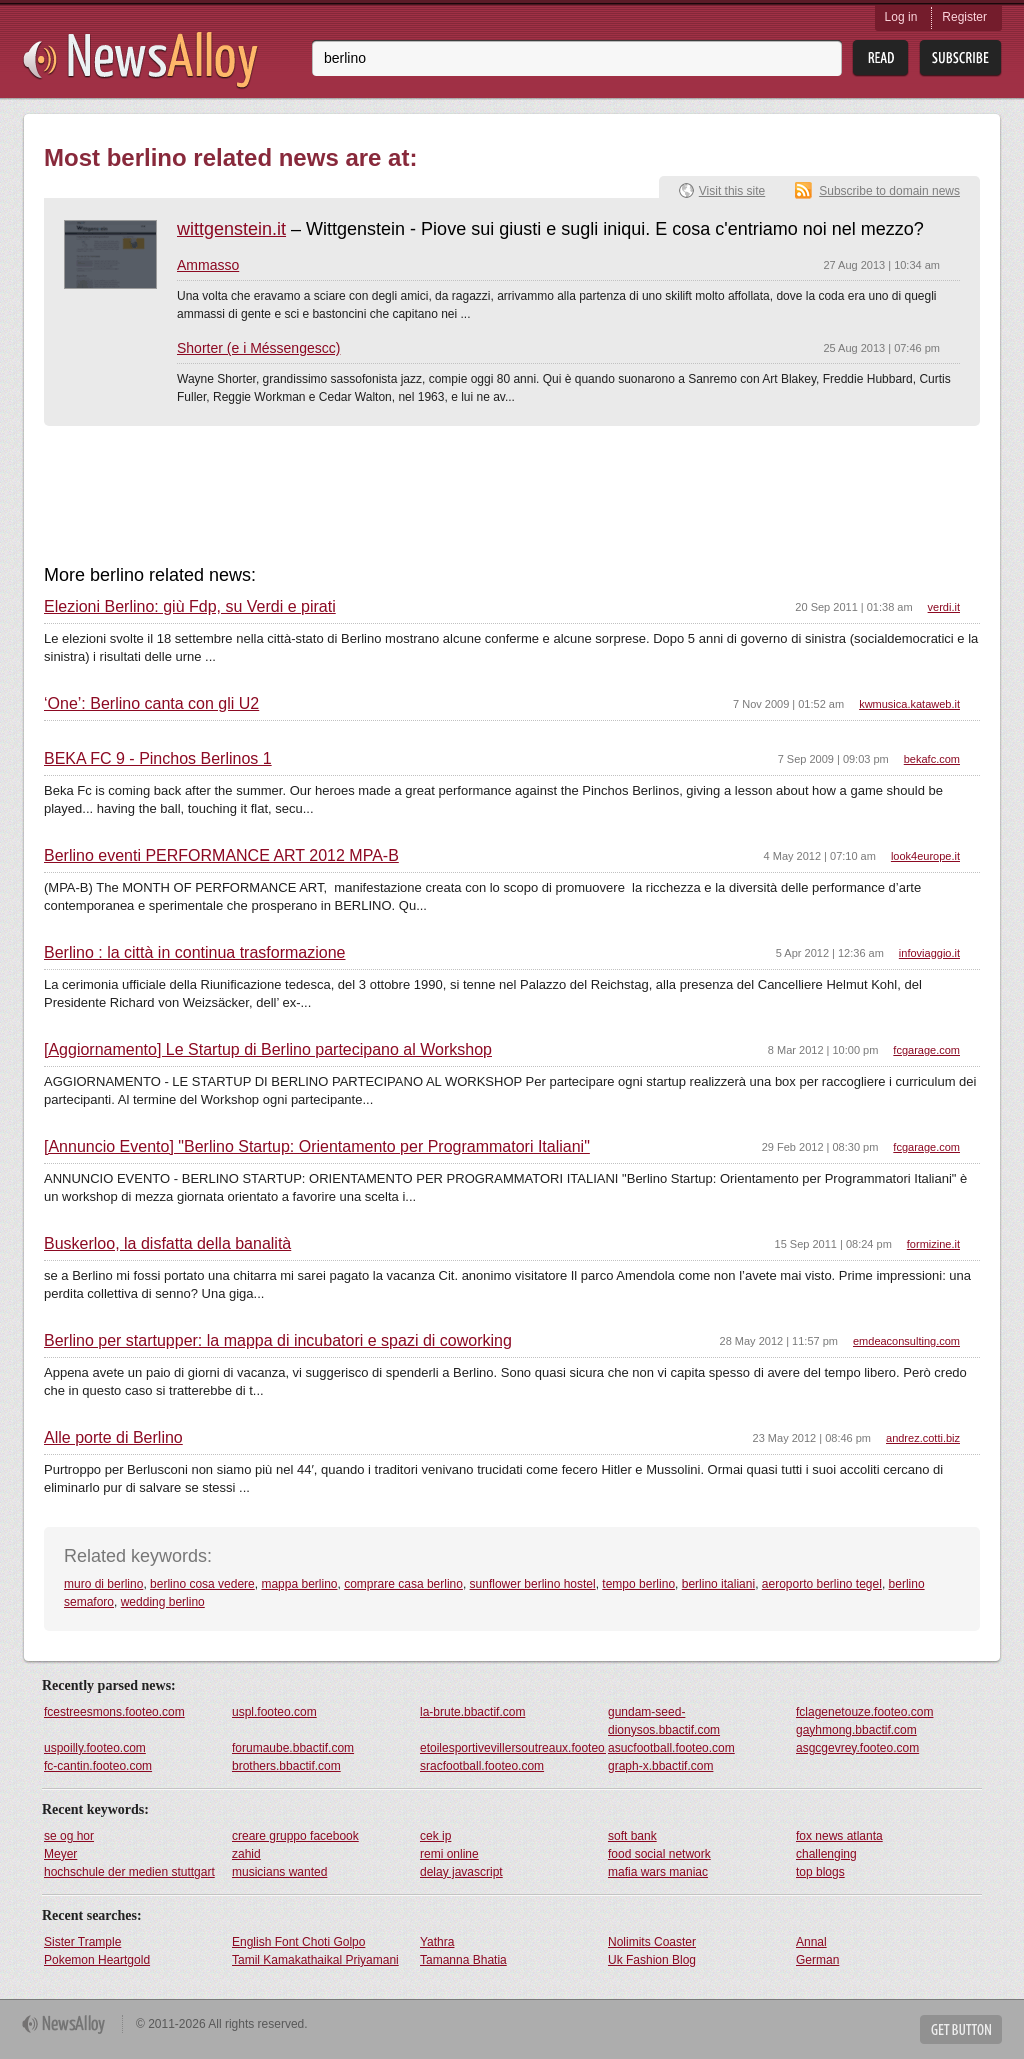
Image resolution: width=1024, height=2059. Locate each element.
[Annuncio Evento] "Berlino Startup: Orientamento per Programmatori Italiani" (317, 1147)
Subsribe (960, 58)
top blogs (820, 1872)
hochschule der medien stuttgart (129, 1872)
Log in (901, 17)
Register (964, 17)
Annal (811, 1942)
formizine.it (933, 1244)
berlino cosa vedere (202, 1584)
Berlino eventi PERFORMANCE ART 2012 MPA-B (221, 856)
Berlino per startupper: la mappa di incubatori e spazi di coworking (278, 1341)
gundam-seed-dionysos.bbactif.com (664, 1721)
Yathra (437, 1942)
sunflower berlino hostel (533, 1584)
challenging (826, 1854)
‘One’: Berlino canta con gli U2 (151, 704)
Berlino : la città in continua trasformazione (194, 953)
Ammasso (208, 265)
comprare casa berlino (403, 1584)
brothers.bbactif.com (286, 1766)
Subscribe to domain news (889, 191)
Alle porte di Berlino (113, 1438)
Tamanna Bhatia (463, 1960)
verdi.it (944, 607)
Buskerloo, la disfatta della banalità (167, 1244)
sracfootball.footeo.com (482, 1766)
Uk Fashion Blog (652, 1960)
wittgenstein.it (231, 229)
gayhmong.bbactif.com (856, 1730)
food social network (659, 1854)
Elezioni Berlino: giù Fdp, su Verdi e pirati (190, 607)
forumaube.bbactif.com (293, 1748)
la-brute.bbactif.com (472, 1712)
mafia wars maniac (658, 1872)
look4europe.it (925, 856)
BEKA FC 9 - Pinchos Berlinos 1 (158, 759)
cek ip (435, 1836)
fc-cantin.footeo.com (98, 1766)
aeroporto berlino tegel (822, 1584)
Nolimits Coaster (652, 1942)
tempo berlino (638, 1584)
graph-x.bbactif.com (660, 1766)
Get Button (961, 2029)
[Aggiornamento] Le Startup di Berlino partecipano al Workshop (268, 1050)
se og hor (69, 1836)
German (817, 1960)
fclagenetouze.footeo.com (864, 1712)
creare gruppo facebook (295, 1836)
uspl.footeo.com (274, 1712)
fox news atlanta (839, 1836)
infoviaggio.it (929, 953)
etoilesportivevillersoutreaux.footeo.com (513, 1748)
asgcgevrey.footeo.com (857, 1748)
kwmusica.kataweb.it (909, 704)
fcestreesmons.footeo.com (114, 1712)
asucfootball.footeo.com (671, 1748)
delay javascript (461, 1872)
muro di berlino (103, 1584)
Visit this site (732, 191)
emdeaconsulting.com (906, 1341)
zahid (246, 1854)
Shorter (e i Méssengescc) (258, 348)
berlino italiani (718, 1584)
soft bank (632, 1836)
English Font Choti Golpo (298, 1942)
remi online (449, 1854)
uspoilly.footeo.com (95, 1748)
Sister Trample (82, 1942)
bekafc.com (932, 759)
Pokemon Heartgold (97, 1960)
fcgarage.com (926, 1050)
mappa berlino (299, 1584)
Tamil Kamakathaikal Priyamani (315, 1960)
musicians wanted (279, 1872)
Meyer (60, 1854)
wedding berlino (163, 1602)
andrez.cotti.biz (923, 1438)
